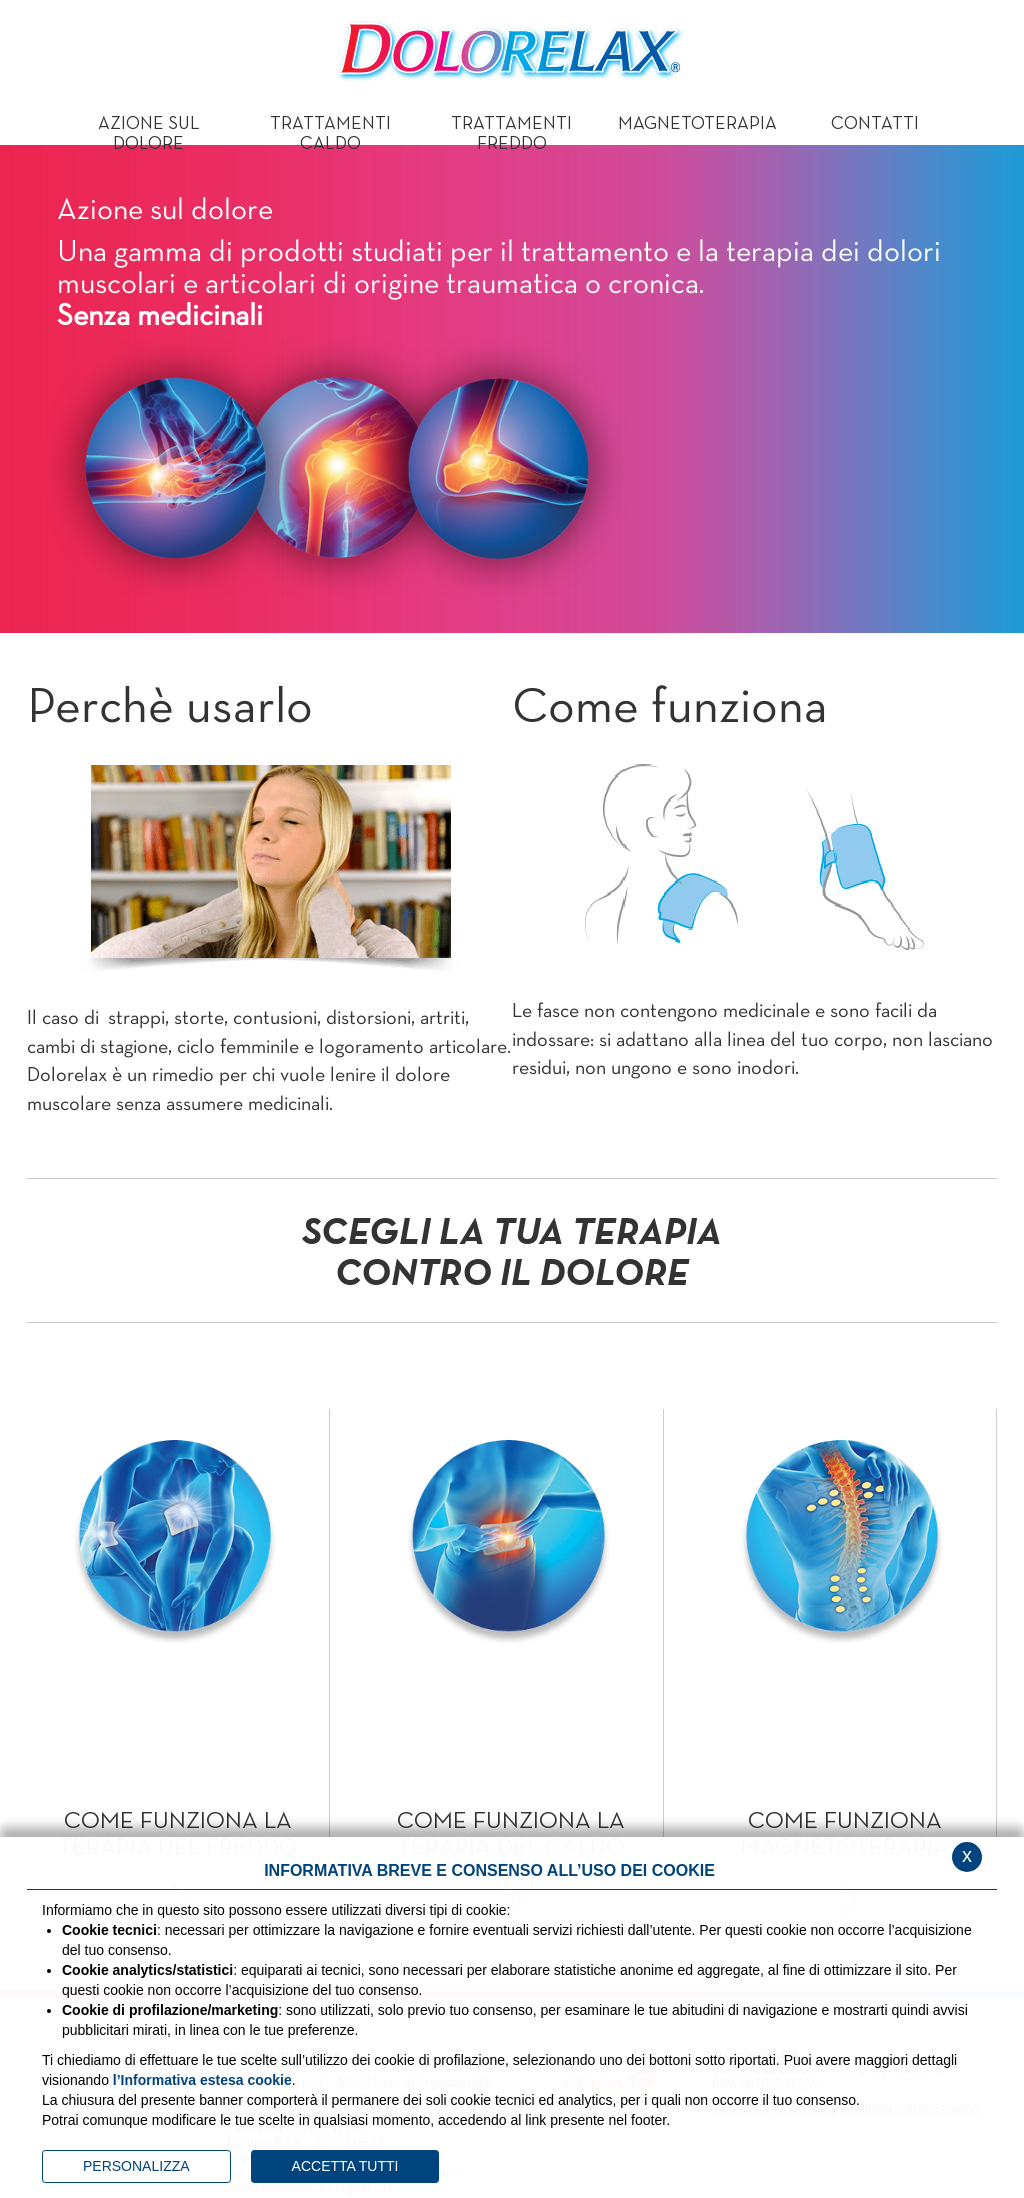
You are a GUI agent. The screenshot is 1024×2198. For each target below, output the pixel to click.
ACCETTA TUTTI (345, 2166)
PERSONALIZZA (136, 2166)
